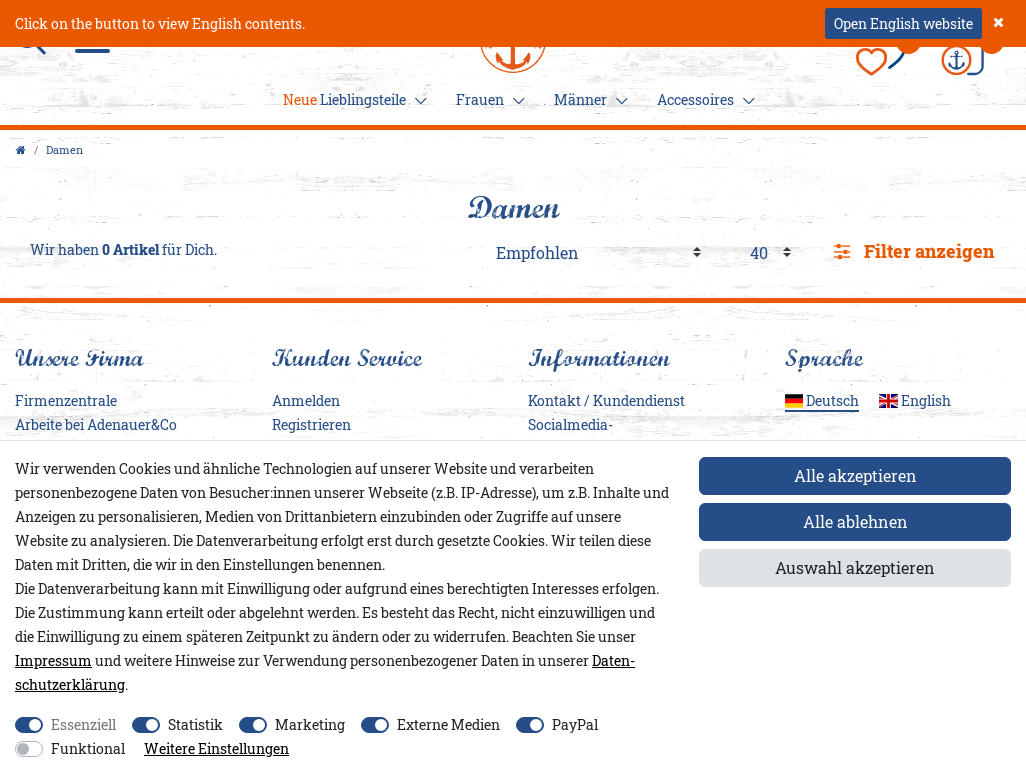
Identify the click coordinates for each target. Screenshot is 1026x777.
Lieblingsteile (352, 99)
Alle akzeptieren (855, 475)
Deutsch (822, 400)
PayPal (575, 724)
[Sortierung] (598, 252)
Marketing (310, 724)
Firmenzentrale (66, 400)
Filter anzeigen (914, 251)
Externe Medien (448, 724)
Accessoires (703, 99)
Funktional (88, 748)
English (915, 400)
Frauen (487, 99)
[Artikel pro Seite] (770, 252)
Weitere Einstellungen (216, 748)
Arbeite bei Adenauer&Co (96, 424)
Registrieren (311, 424)
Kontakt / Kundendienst (606, 400)
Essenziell (83, 724)
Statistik (195, 724)
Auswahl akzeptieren (855, 567)
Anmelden (306, 400)
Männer (588, 99)
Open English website (903, 23)
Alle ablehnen (855, 521)
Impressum (53, 660)
